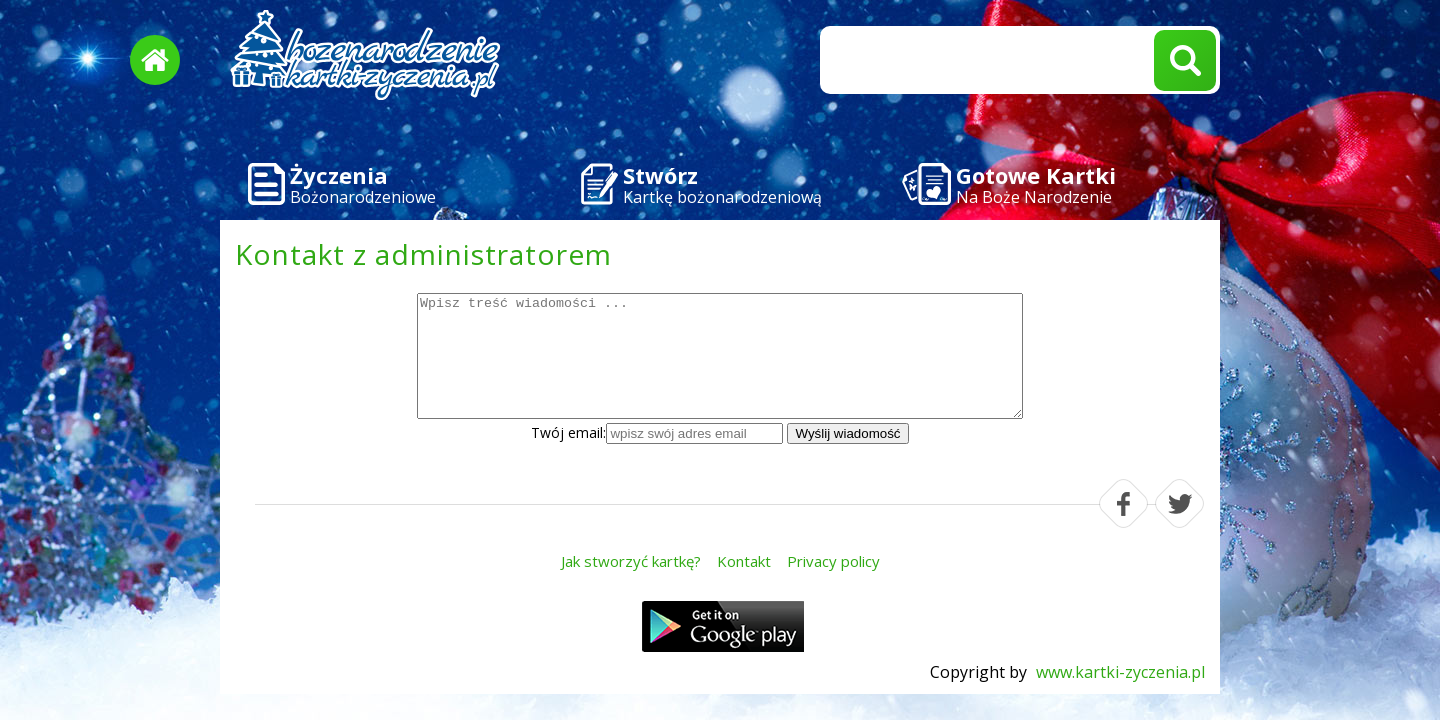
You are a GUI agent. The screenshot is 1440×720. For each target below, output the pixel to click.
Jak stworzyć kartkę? (631, 561)
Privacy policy (833, 561)
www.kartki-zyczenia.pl (1120, 672)
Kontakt (744, 561)
